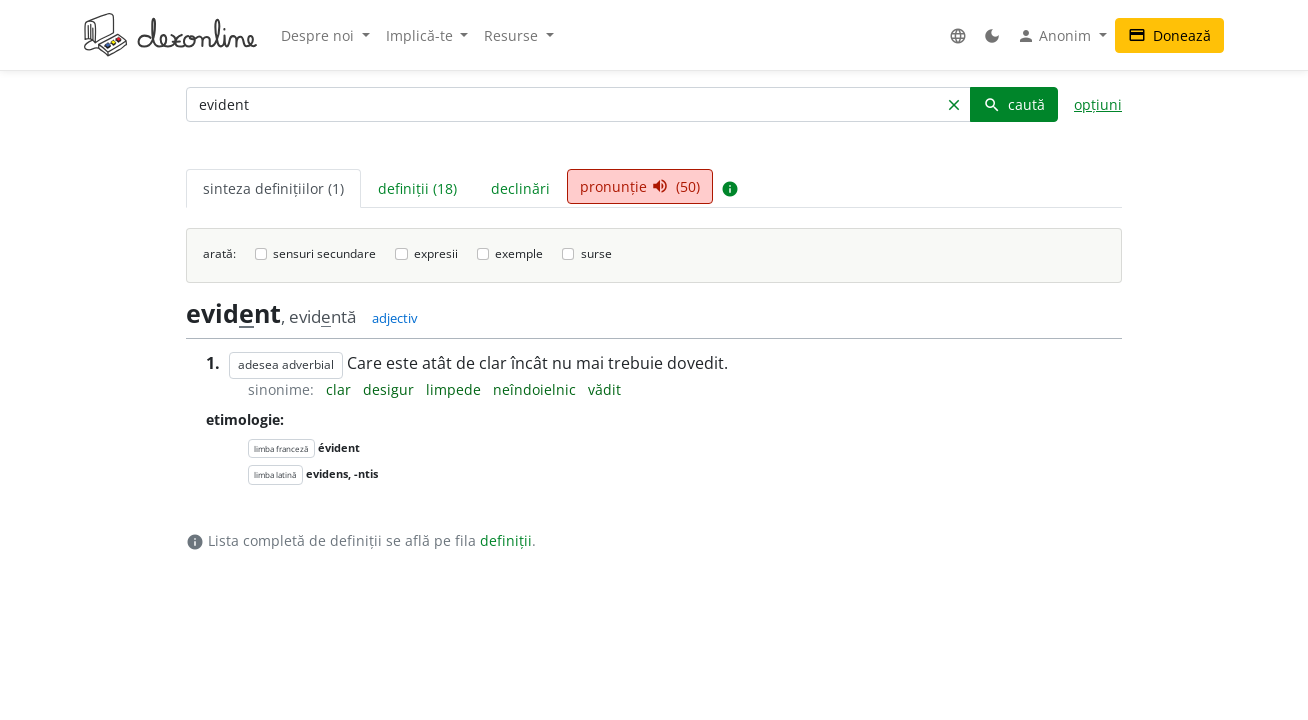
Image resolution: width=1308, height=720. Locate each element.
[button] (958, 35)
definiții (506, 540)
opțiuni (1098, 104)
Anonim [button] (1056, 36)
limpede (455, 389)
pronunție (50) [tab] (640, 186)
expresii (436, 253)
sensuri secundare (324, 253)
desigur (390, 389)
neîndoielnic (536, 389)
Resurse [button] (513, 35)
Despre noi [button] (319, 35)
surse (596, 253)
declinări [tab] (520, 188)
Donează (1169, 35)
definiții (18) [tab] (417, 188)
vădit (604, 389)
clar (340, 389)
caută (1014, 104)
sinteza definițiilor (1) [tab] (273, 188)
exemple (519, 253)
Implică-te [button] (421, 35)
